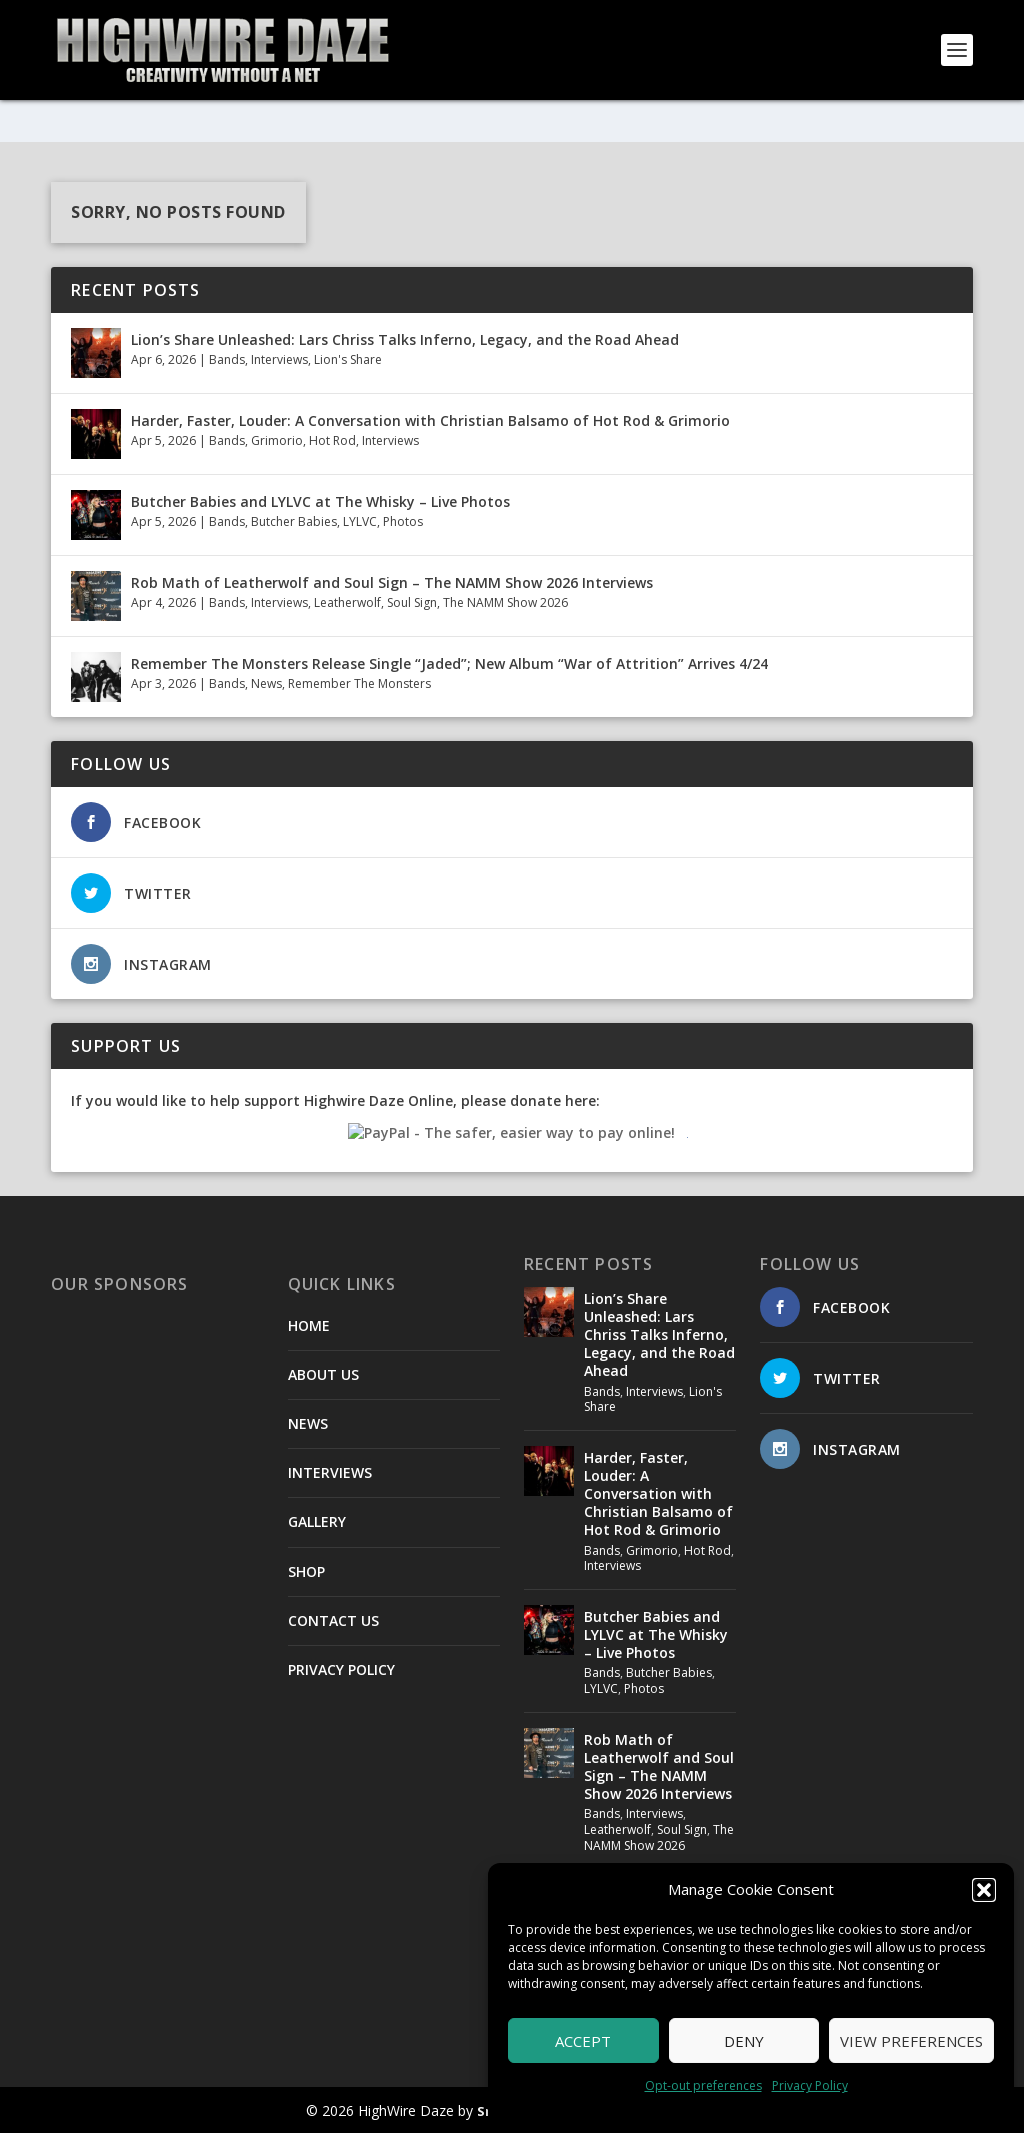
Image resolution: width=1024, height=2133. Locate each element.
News (266, 683)
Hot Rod (332, 440)
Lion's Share (348, 359)
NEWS (308, 1423)
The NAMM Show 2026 (505, 602)
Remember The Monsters (359, 683)
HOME (309, 1324)
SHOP (306, 1570)
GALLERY (317, 1521)
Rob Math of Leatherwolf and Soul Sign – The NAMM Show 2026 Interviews (392, 581)
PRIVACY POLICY (341, 1669)
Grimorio (277, 440)
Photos (403, 521)
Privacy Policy (810, 2085)
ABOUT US (323, 1373)
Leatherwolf (347, 602)
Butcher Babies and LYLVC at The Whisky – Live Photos (320, 500)
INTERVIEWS (330, 1472)
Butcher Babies (294, 521)
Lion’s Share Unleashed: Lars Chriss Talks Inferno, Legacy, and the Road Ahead (405, 338)
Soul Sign (412, 602)
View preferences (911, 2041)
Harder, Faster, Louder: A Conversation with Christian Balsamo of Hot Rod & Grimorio (430, 419)
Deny (744, 2041)
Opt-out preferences (703, 2085)
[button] (984, 1890)
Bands (227, 359)
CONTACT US (333, 1619)
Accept (583, 2041)
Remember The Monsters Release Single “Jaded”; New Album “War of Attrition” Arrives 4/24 (449, 662)
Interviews (279, 359)
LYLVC (360, 521)
